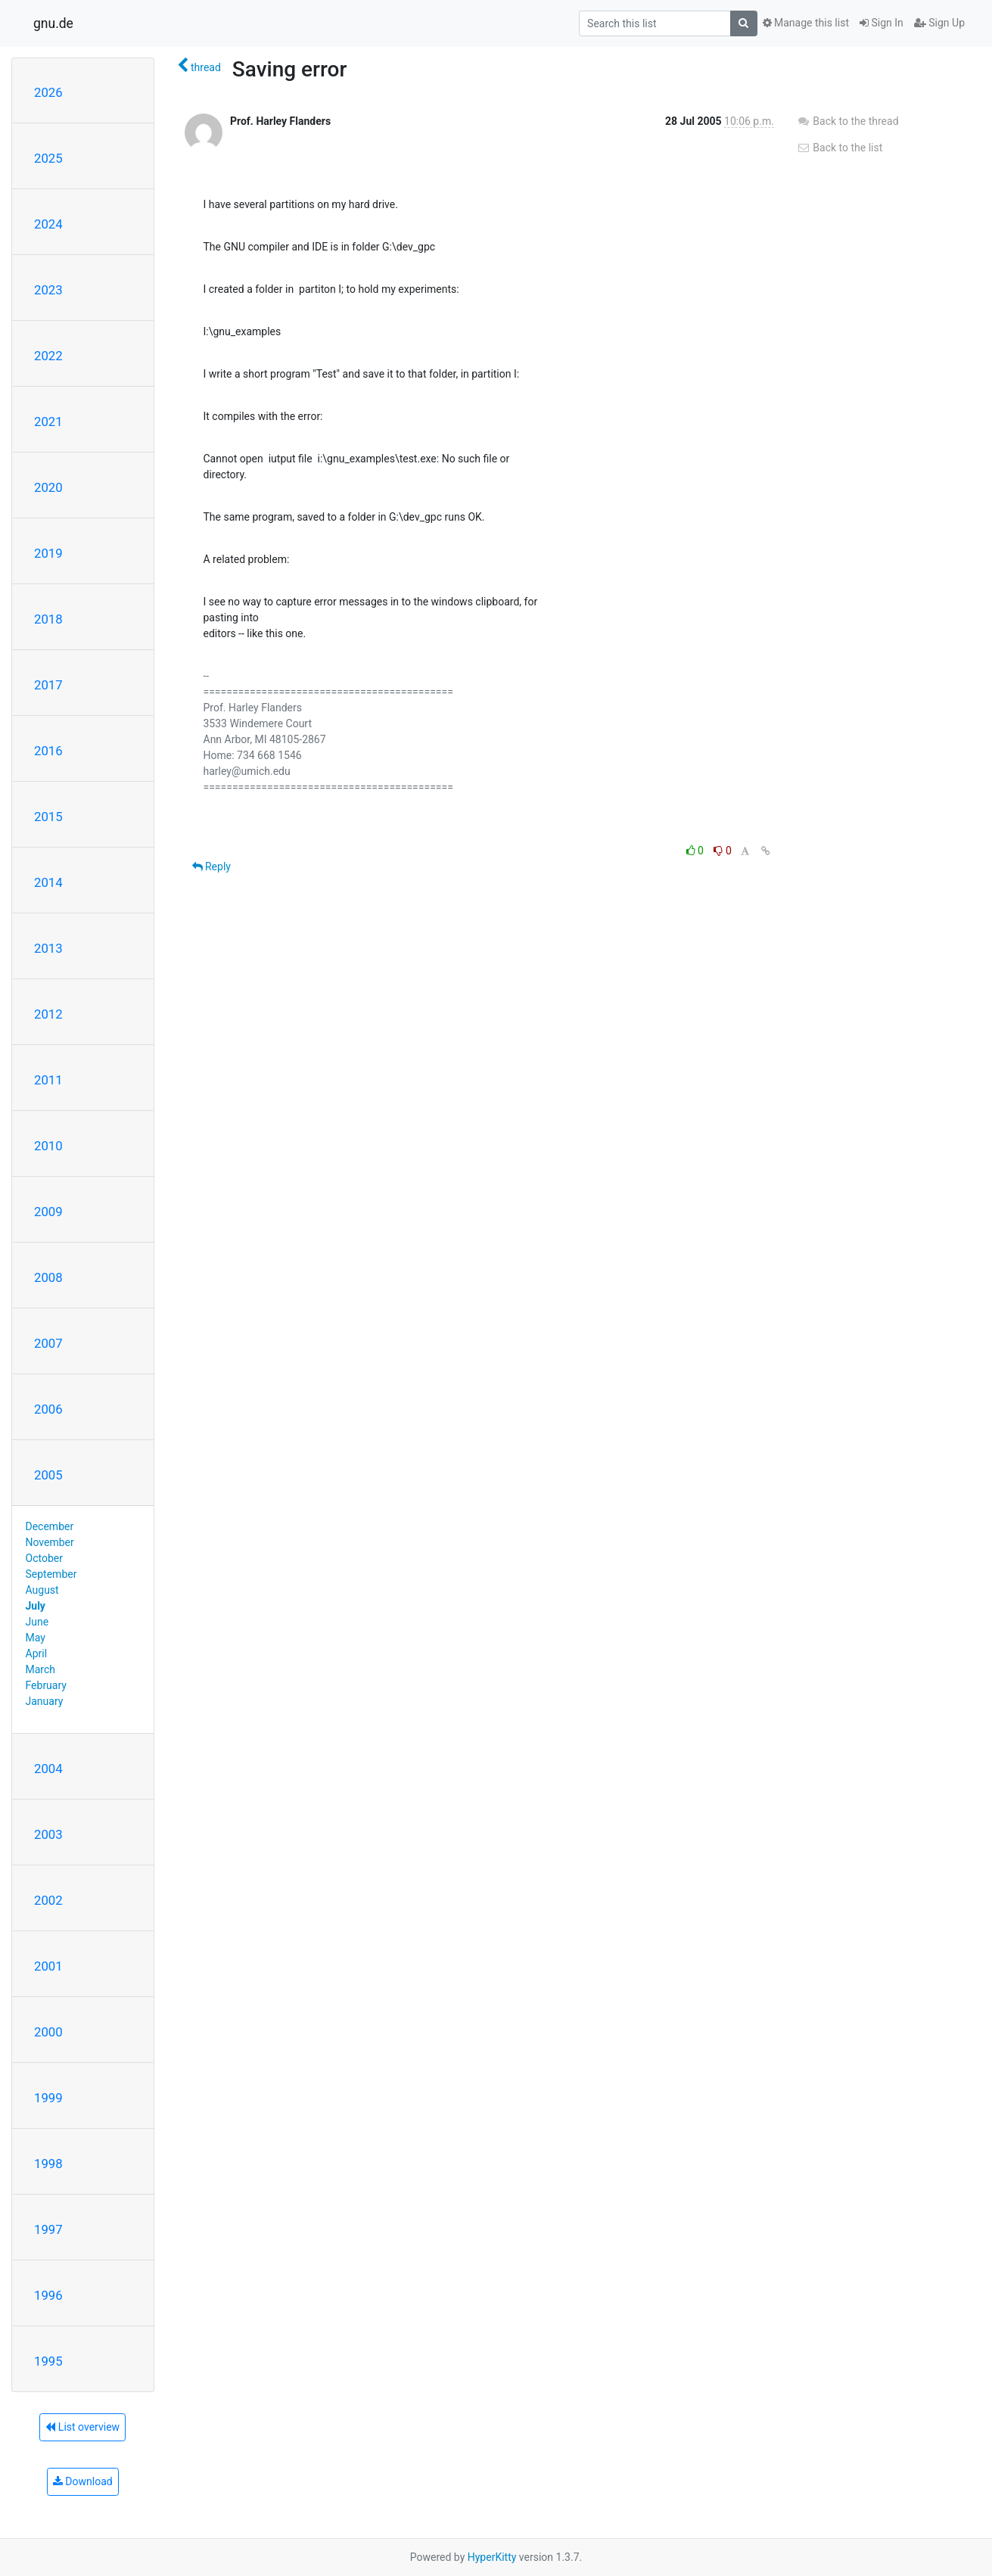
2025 (48, 158)
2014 (48, 882)
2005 (48, 1474)
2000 (48, 2031)
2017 (48, 684)
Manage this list (806, 23)
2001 (48, 1966)
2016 (48, 750)
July (35, 1606)
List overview (82, 2427)
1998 (48, 2163)
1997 (48, 2229)
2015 (48, 816)
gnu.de (53, 23)
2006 (48, 1409)
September (51, 1574)
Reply (211, 866)
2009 (48, 1211)
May (35, 1638)
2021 (48, 421)
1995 (48, 2361)
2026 (48, 92)
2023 (48, 289)
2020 (48, 487)
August (42, 1590)
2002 (48, 1900)
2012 (48, 1014)
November (50, 1542)
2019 (48, 553)
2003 (48, 1834)
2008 (48, 1277)
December (50, 1526)
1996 (48, 2295)
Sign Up (939, 23)
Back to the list (839, 148)
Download (83, 2481)
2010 (48, 1145)
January (45, 1701)
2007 (48, 1343)
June (37, 1622)
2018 (48, 619)
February (46, 1685)
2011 (48, 1079)
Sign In (881, 23)
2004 (48, 1768)
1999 (48, 2097)
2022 (48, 355)
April (37, 1653)
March (41, 1669)
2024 (48, 224)
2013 (48, 948)
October (44, 1558)
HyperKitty (492, 2557)
